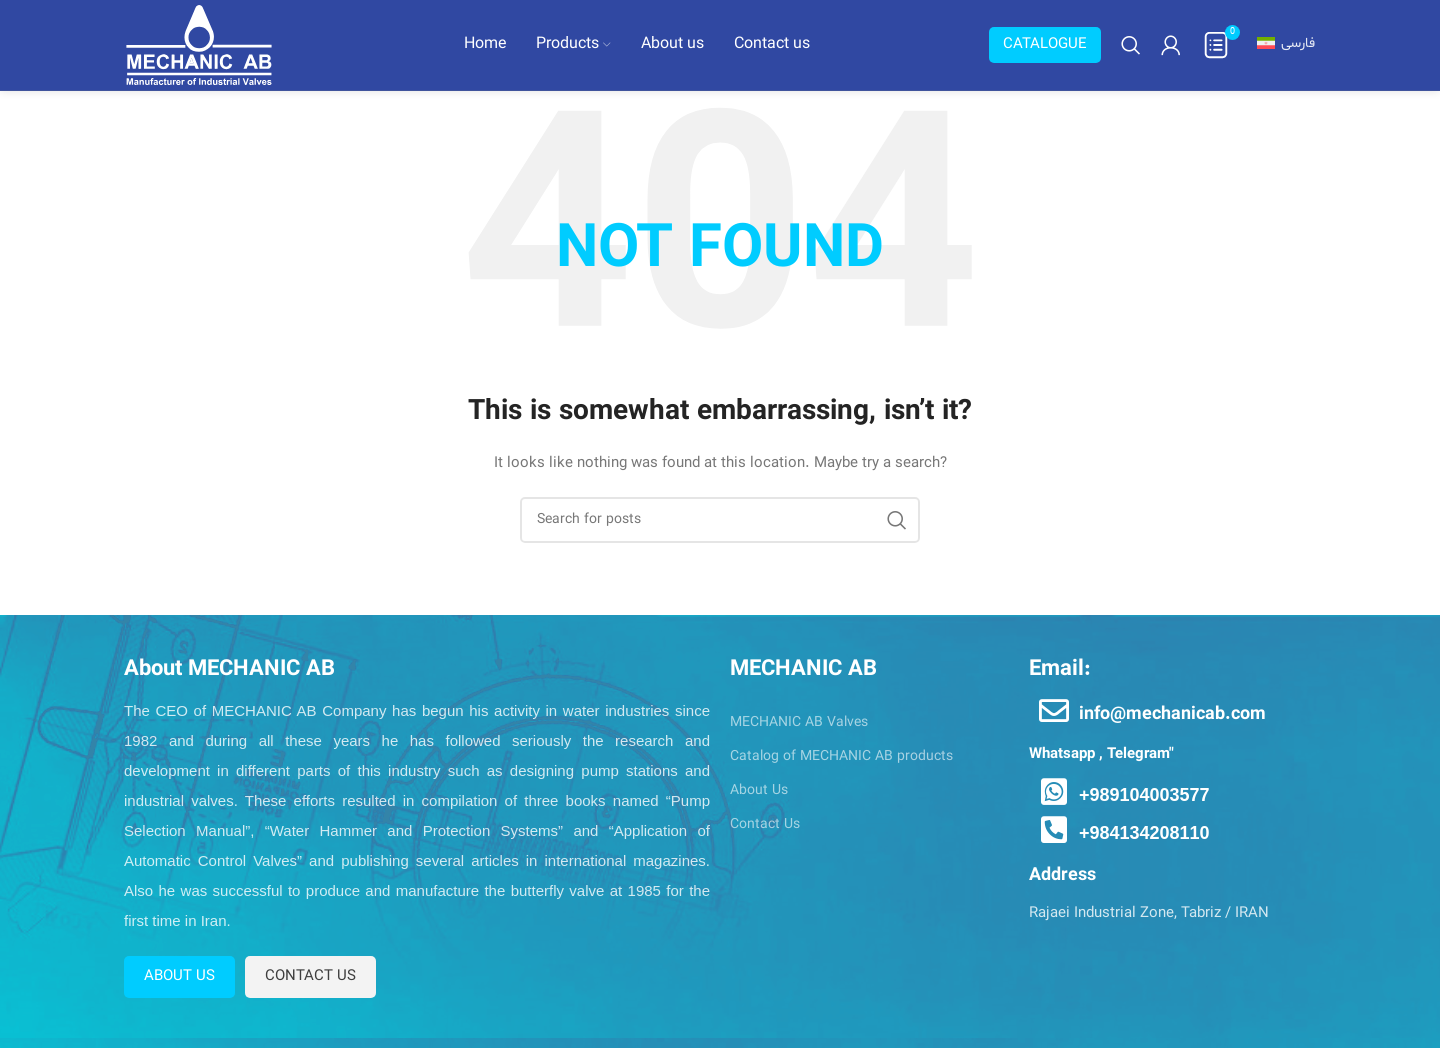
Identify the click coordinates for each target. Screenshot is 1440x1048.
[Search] (1131, 45)
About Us (759, 790)
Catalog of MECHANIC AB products (841, 756)
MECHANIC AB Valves (799, 722)
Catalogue (1045, 44)
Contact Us (765, 824)
